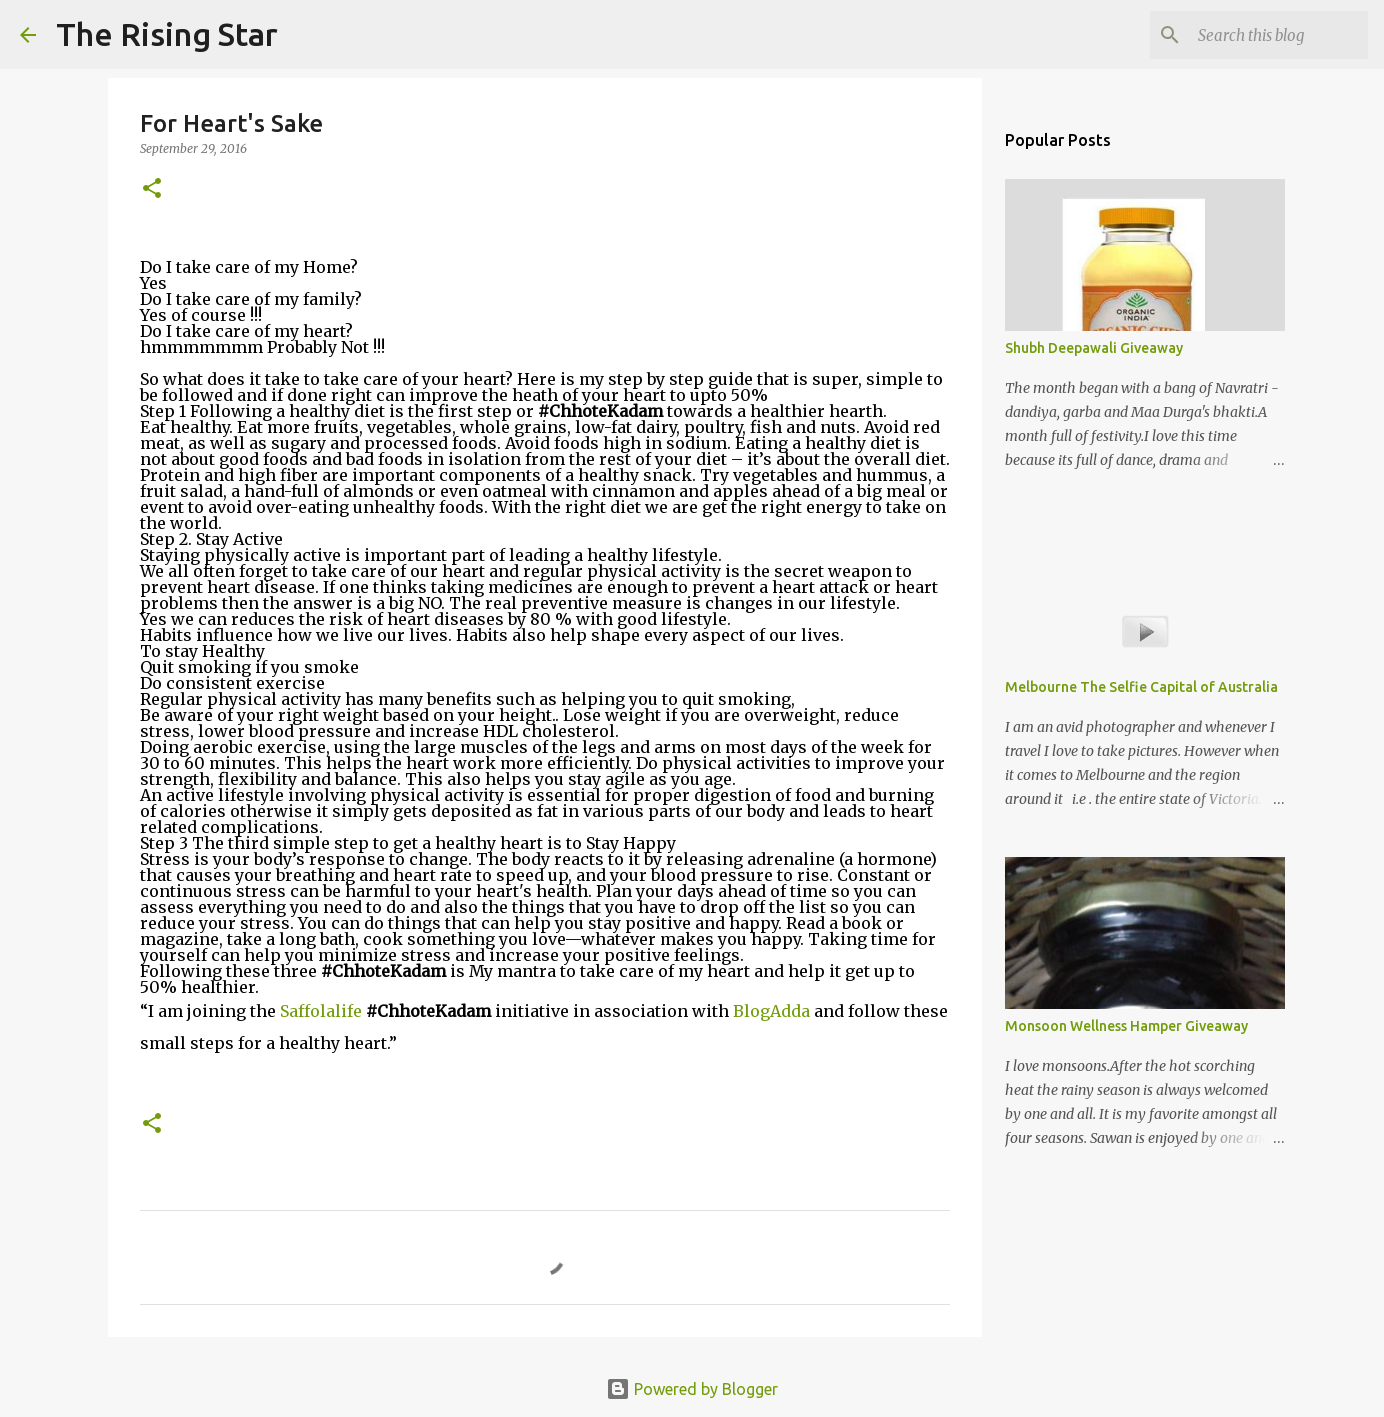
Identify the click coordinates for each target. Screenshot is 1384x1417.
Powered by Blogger (692, 1389)
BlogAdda (773, 1011)
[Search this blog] (1263, 35)
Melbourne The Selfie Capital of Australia (1141, 687)
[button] (152, 189)
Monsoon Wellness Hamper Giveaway (1126, 1026)
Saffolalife (323, 1011)
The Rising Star (167, 34)
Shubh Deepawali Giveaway (1094, 348)
